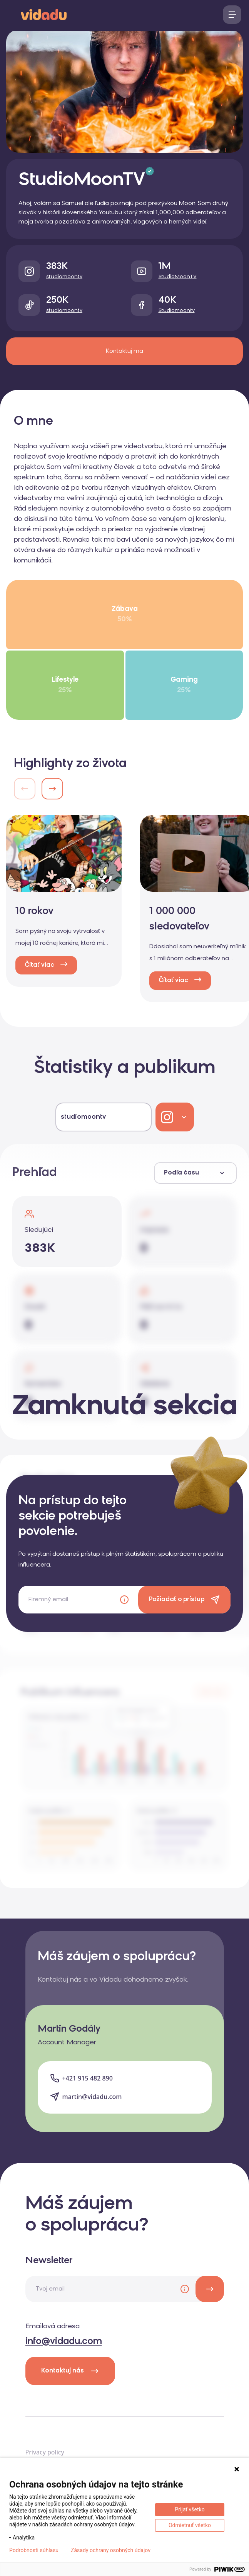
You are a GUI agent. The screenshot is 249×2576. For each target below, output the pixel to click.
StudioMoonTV (178, 277)
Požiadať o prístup (176, 1600)
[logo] (44, 14)
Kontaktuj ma (124, 351)
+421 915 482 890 (87, 2078)
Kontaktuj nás (70, 2371)
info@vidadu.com (63, 2341)
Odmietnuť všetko (190, 2525)
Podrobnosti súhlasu (33, 2550)
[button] (52, 788)
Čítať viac (39, 965)
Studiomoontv (177, 311)
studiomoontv (64, 277)
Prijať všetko (189, 2509)
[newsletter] (210, 2289)
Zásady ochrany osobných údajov (110, 2550)
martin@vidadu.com (92, 2096)
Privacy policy (44, 2452)
